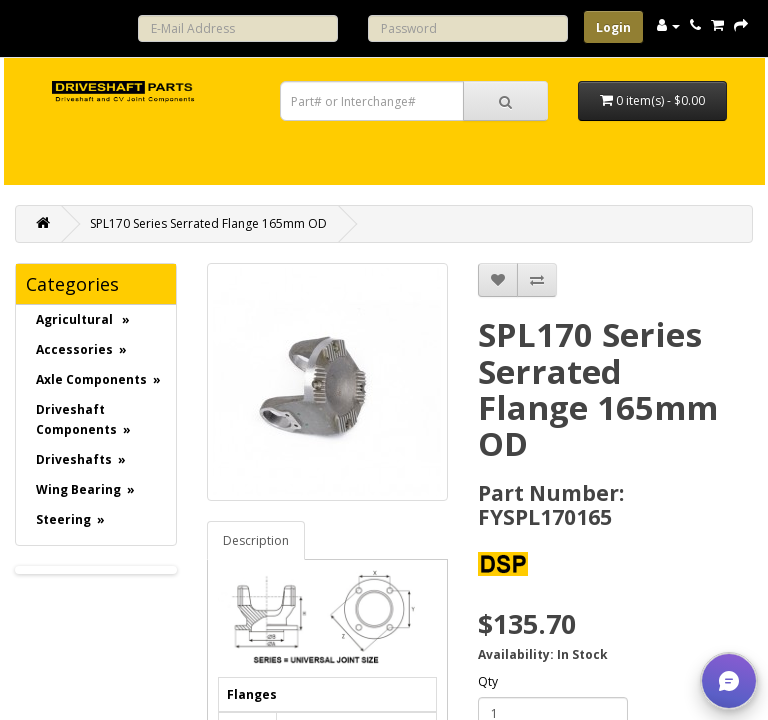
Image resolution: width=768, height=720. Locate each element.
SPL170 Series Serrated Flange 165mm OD (208, 223)
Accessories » (81, 349)
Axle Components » (98, 379)
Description (256, 540)
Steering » (70, 519)
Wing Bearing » (85, 489)
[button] (729, 681)
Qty (488, 681)
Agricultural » (83, 319)
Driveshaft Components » (83, 419)
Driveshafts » (81, 459)
